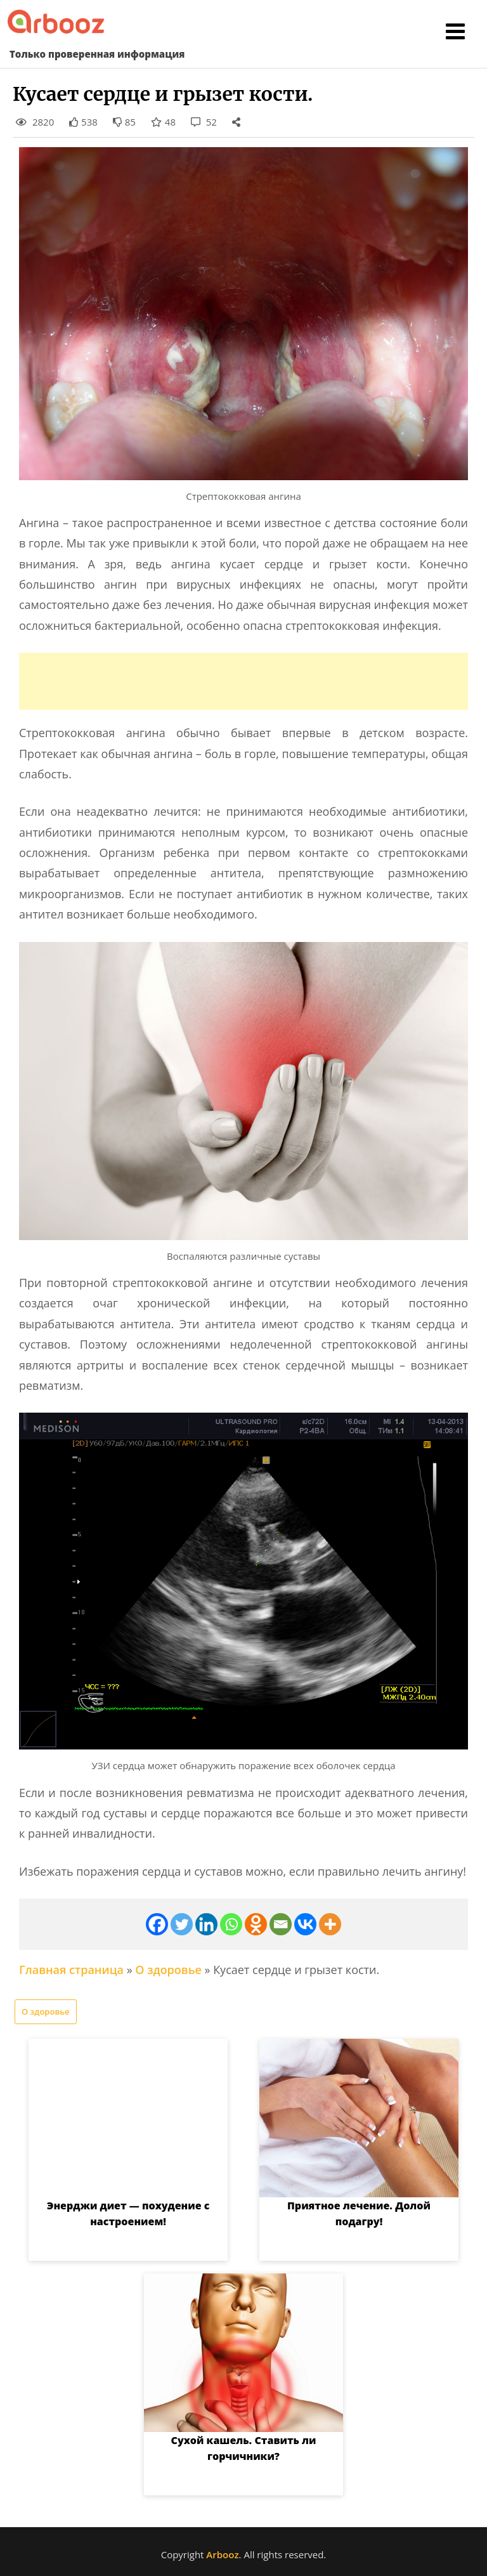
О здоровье (168, 1969)
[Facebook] (157, 1924)
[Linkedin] (206, 1924)
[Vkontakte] (305, 1924)
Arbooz (222, 2554)
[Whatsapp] (231, 1924)
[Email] (280, 1924)
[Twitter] (182, 1924)
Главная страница (71, 1969)
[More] (330, 1924)
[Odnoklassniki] (256, 1924)
